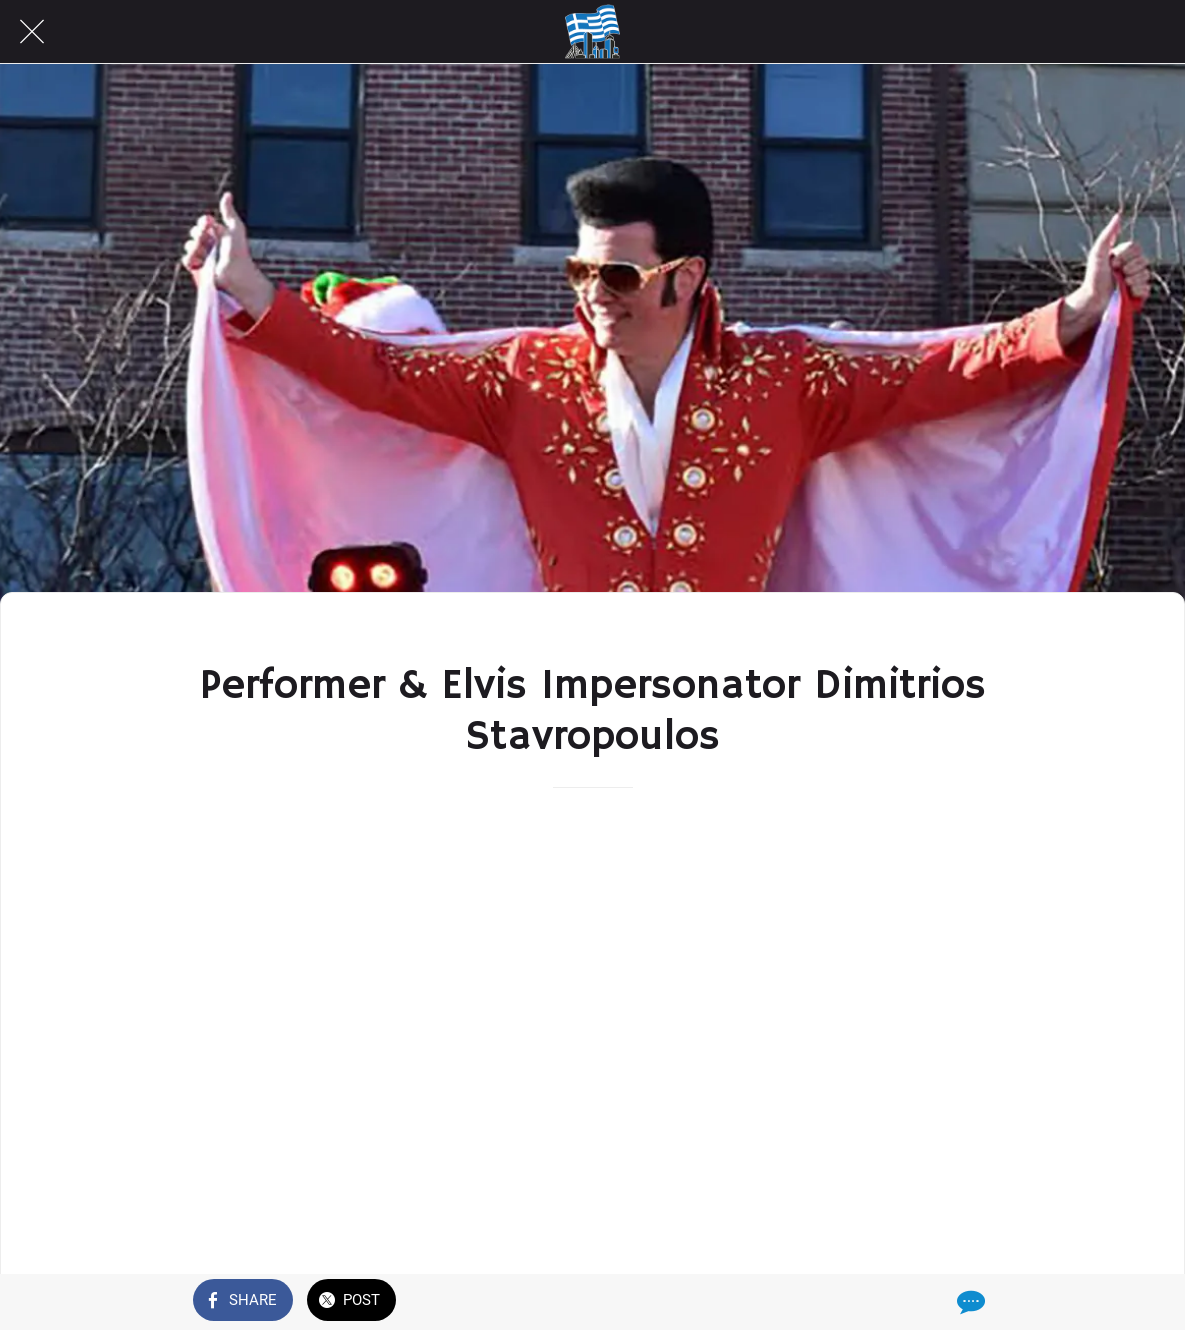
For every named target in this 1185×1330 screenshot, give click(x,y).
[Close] (32, 32)
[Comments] (969, 1302)
